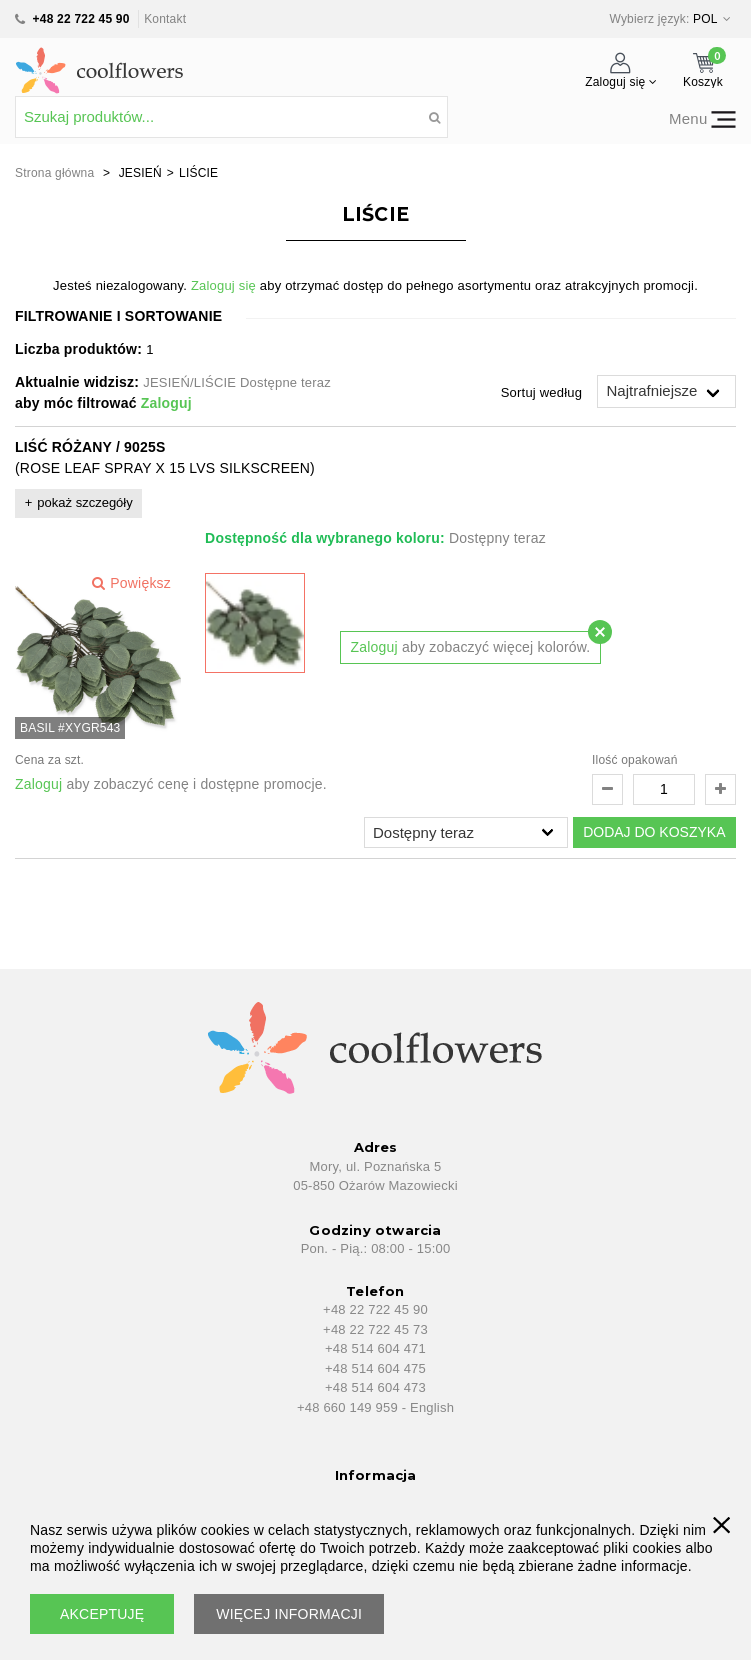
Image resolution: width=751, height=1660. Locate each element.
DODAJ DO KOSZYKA (654, 832)
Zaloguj (166, 403)
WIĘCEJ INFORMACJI (289, 1614)
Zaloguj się (223, 285)
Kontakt (165, 19)
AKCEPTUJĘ (102, 1614)
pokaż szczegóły (84, 502)
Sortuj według (541, 392)
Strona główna (54, 173)
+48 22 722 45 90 (81, 19)
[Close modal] (600, 632)
